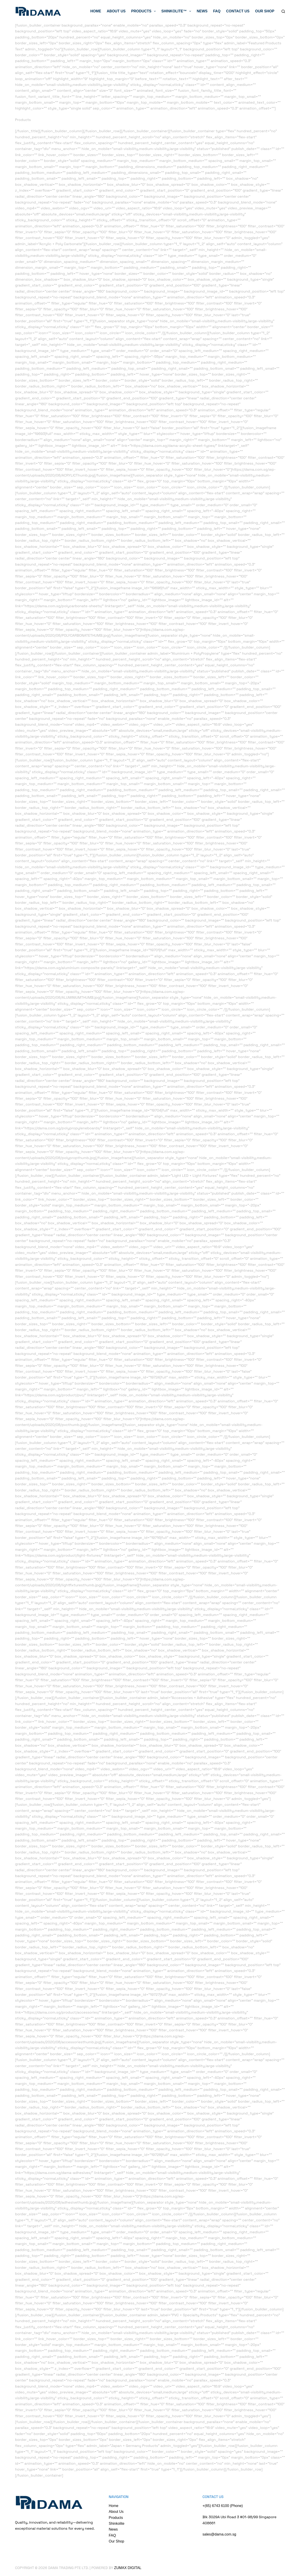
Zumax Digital (128, 2568)
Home (95, 11)
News (202, 11)
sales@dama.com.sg (219, 2534)
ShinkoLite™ (177, 11)
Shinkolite (116, 2523)
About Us (116, 11)
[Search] (283, 11)
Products (144, 11)
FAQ (217, 11)
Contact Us (238, 11)
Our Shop (264, 11)
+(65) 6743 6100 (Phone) (223, 2506)
